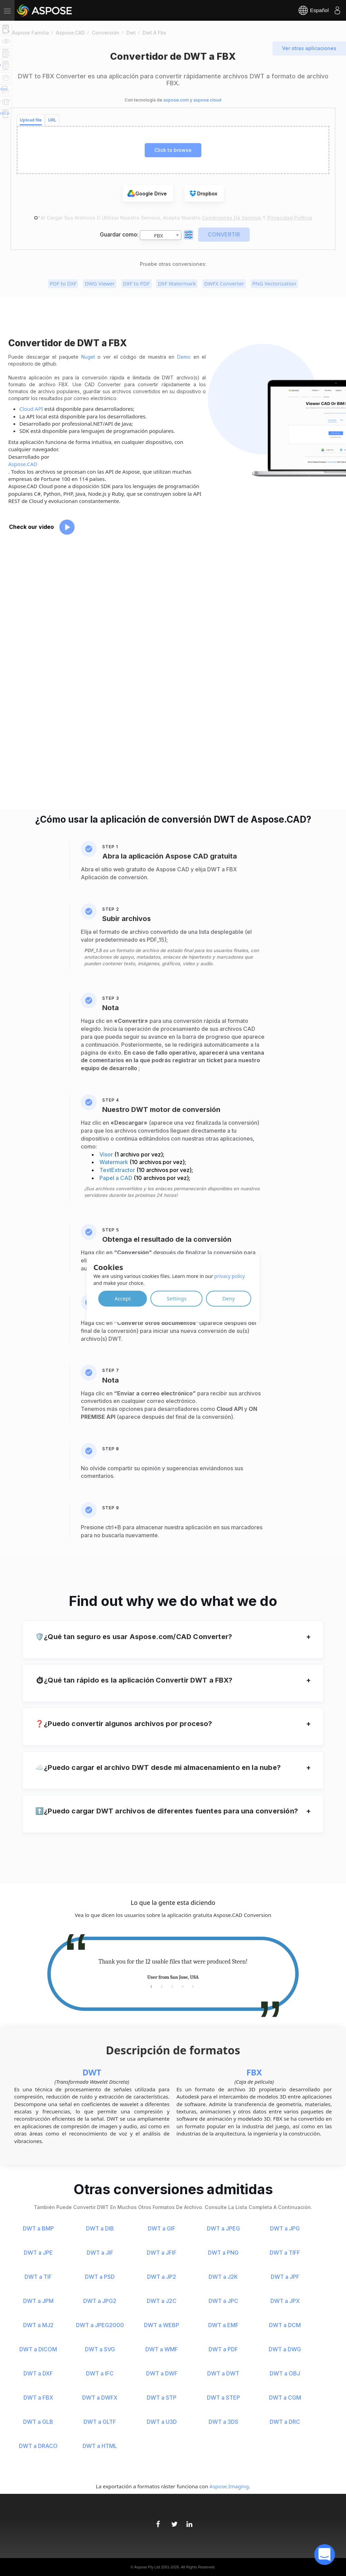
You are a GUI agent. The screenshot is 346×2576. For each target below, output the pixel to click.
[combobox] (160, 235)
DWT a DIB (100, 2228)
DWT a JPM (38, 2300)
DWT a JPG (285, 2228)
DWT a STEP (223, 2397)
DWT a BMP (38, 2228)
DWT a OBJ (285, 2373)
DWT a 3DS (223, 2421)
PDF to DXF (63, 283)
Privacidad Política (289, 218)
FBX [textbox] (158, 235)
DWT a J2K (223, 2276)
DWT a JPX (285, 2300)
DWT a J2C (161, 2300)
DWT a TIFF (285, 2252)
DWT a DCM (285, 2325)
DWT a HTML (100, 2445)
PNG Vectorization (274, 283)
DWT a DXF (38, 2373)
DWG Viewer (100, 283)
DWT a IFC (100, 2373)
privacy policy (229, 1276)
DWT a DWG (285, 2349)
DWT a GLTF (100, 2421)
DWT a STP (161, 2397)
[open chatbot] (324, 2554)
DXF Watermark (177, 283)
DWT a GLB (38, 2421)
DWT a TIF (38, 2276)
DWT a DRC (285, 2421)
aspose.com (176, 100)
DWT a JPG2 (99, 2300)
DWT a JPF (285, 2276)
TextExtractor (117, 1169)
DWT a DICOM (38, 2349)
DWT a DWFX (99, 2397)
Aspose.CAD (22, 464)
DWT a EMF (223, 2325)
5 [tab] (193, 1986)
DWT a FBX (38, 2397)
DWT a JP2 (161, 2276)
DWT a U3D (162, 2421)
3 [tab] (172, 1986)
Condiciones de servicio (232, 218)
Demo (184, 357)
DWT (92, 2072)
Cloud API (31, 408)
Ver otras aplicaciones (309, 48)
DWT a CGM (285, 2397)
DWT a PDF (223, 2349)
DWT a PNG (223, 2252)
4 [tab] (182, 1986)
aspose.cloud (207, 100)
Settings (176, 1298)
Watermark (114, 1162)
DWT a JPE (38, 2252)
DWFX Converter (224, 283)
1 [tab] (151, 1986)
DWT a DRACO (38, 2445)
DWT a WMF (161, 2349)
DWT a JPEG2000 (100, 2325)
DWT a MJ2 (38, 2325)
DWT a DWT (223, 2373)
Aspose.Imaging (229, 2486)
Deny (228, 1298)
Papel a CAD (116, 1177)
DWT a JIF (100, 2252)
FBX (254, 2072)
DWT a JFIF (161, 2252)
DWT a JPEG (223, 2228)
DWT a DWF (161, 2373)
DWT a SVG (100, 2349)
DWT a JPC (223, 2300)
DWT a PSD (100, 2276)
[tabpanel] (173, 1969)
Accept (123, 1298)
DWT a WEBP (161, 2325)
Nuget (88, 357)
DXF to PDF (136, 283)
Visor (106, 1154)
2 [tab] (162, 1986)
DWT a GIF (161, 2228)
